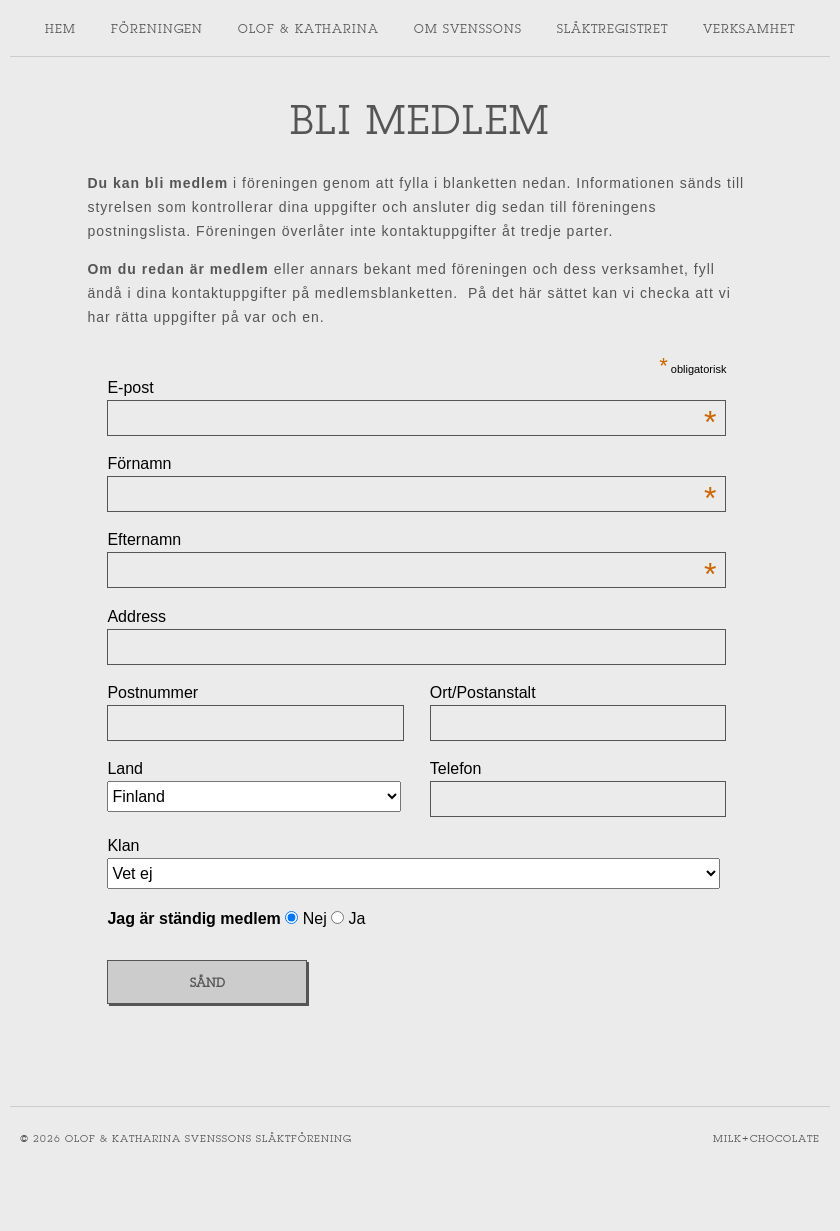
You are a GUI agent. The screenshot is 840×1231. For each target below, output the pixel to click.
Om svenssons (468, 28)
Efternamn (411, 540)
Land (125, 768)
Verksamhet (749, 28)
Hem (60, 28)
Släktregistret (612, 28)
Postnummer (152, 692)
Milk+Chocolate (766, 1138)
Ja (354, 918)
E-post (411, 388)
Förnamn (411, 464)
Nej (314, 918)
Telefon (456, 768)
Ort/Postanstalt (483, 692)
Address (136, 616)
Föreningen (157, 28)
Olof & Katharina (308, 28)
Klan (123, 845)
